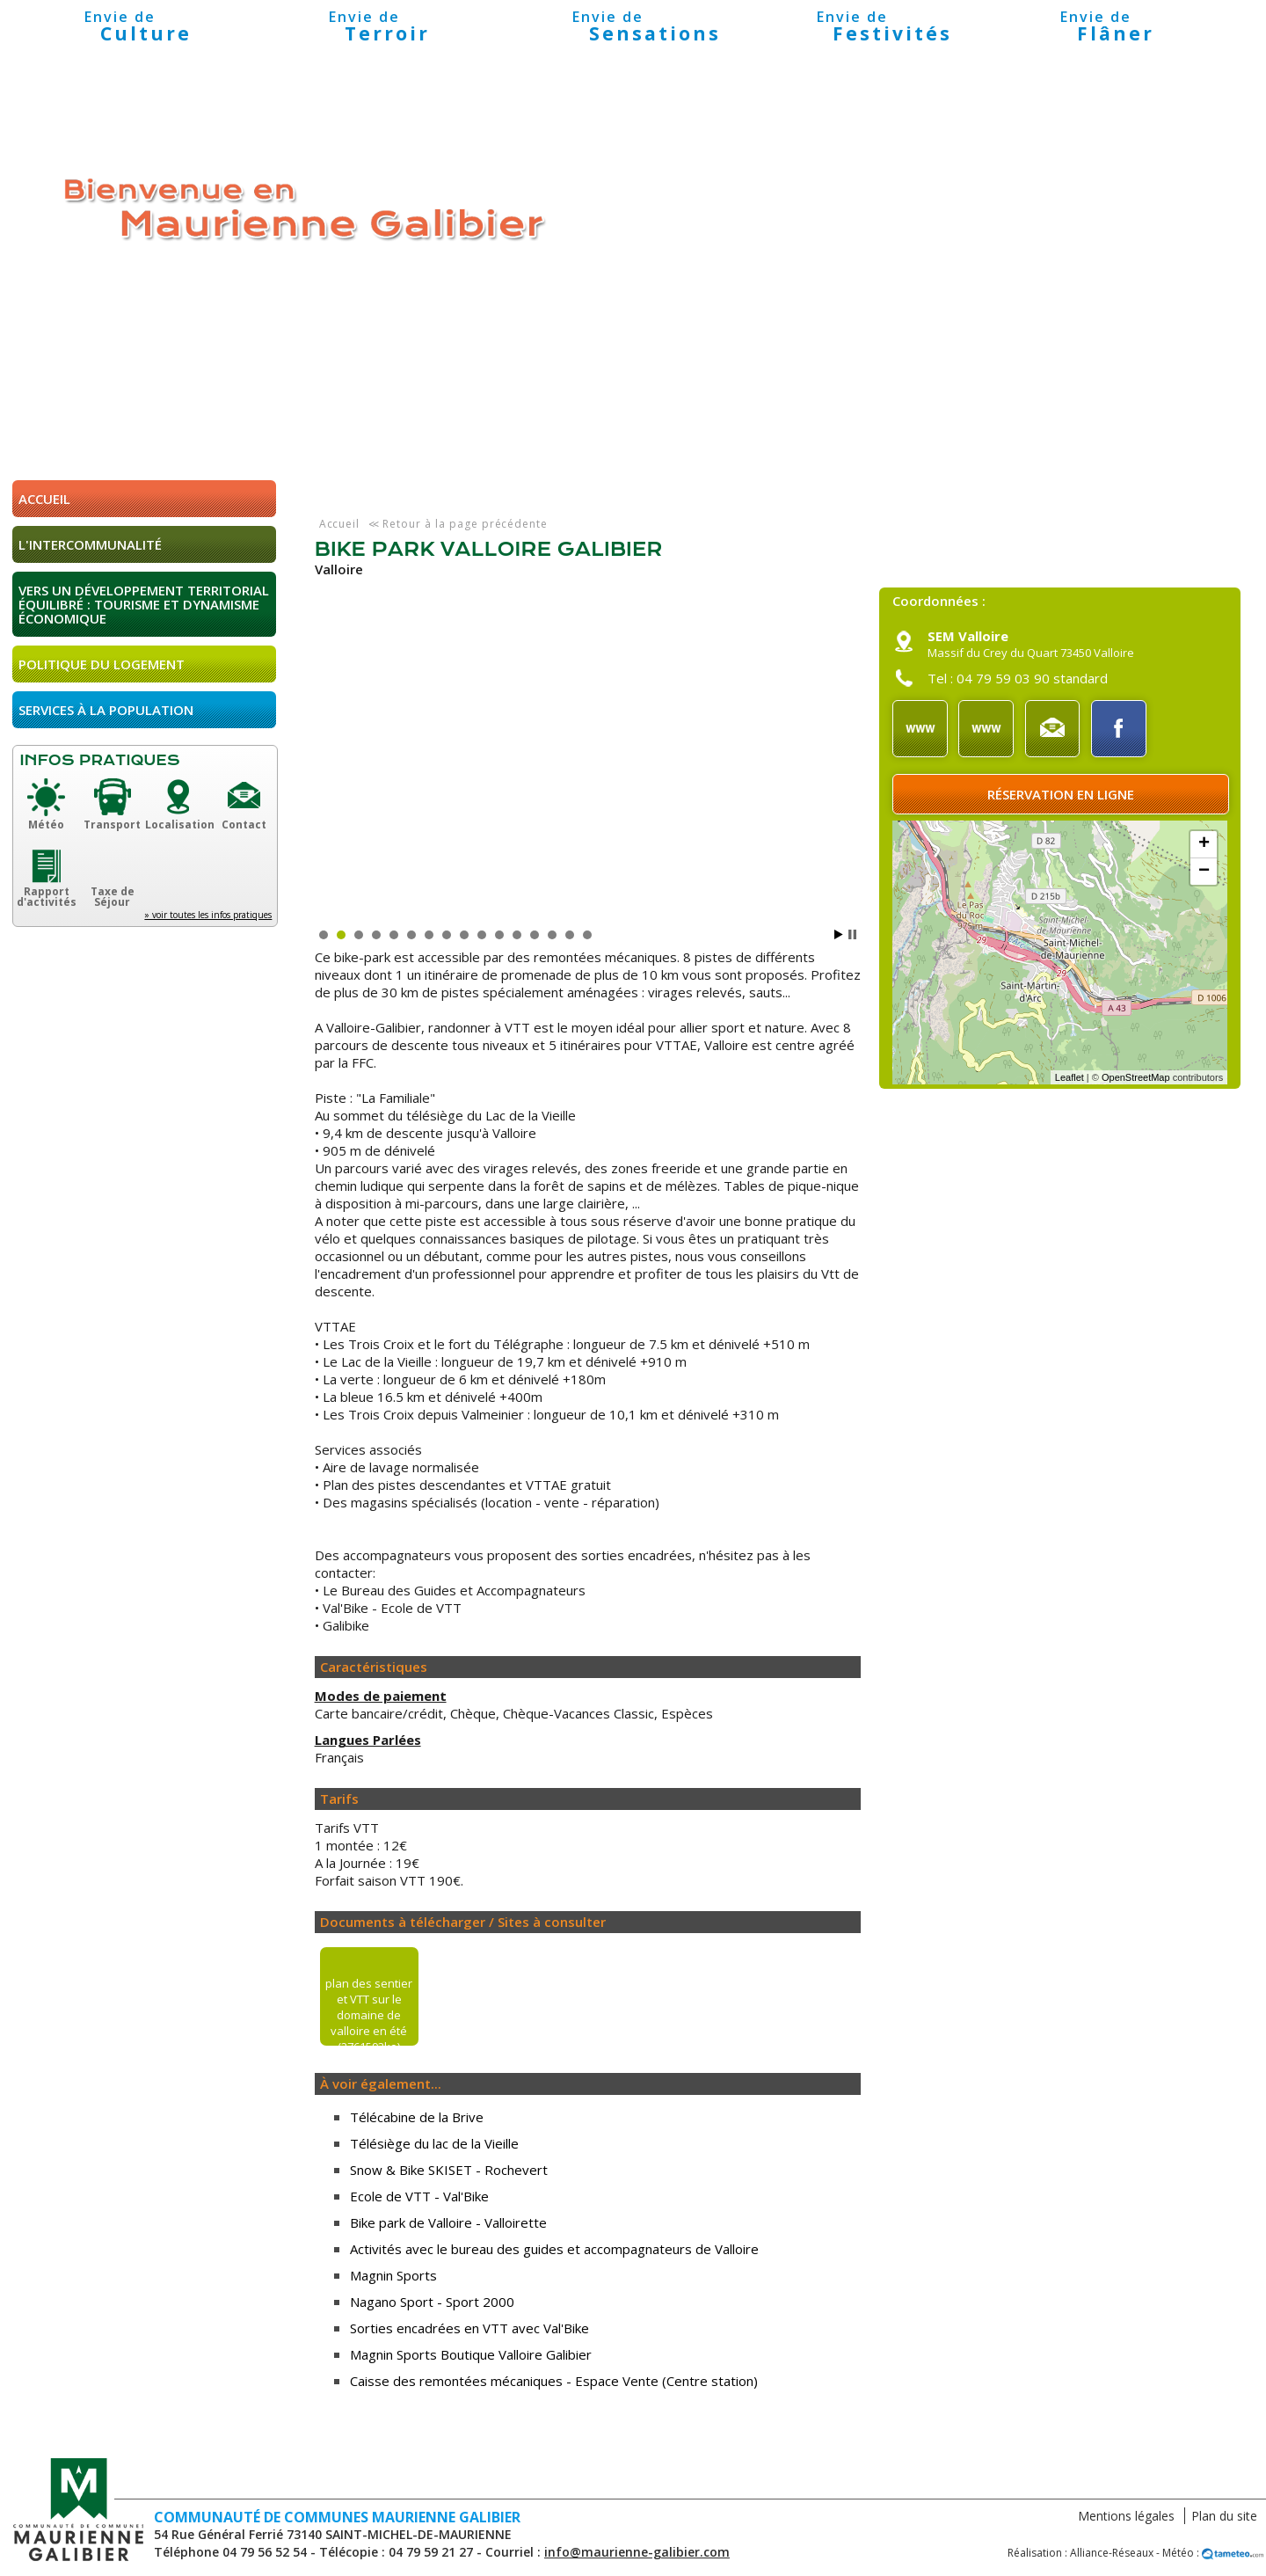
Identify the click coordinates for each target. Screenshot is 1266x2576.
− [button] (1204, 871)
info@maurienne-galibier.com (637, 2551)
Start (838, 934)
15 (569, 934)
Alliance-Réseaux (1111, 2552)
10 (481, 934)
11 (499, 934)
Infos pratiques (99, 760)
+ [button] (1204, 844)
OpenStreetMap (1136, 1077)
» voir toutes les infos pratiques (208, 915)
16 (587, 934)
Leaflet (1069, 1077)
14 (552, 934)
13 (534, 934)
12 (517, 934)
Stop (852, 934)
